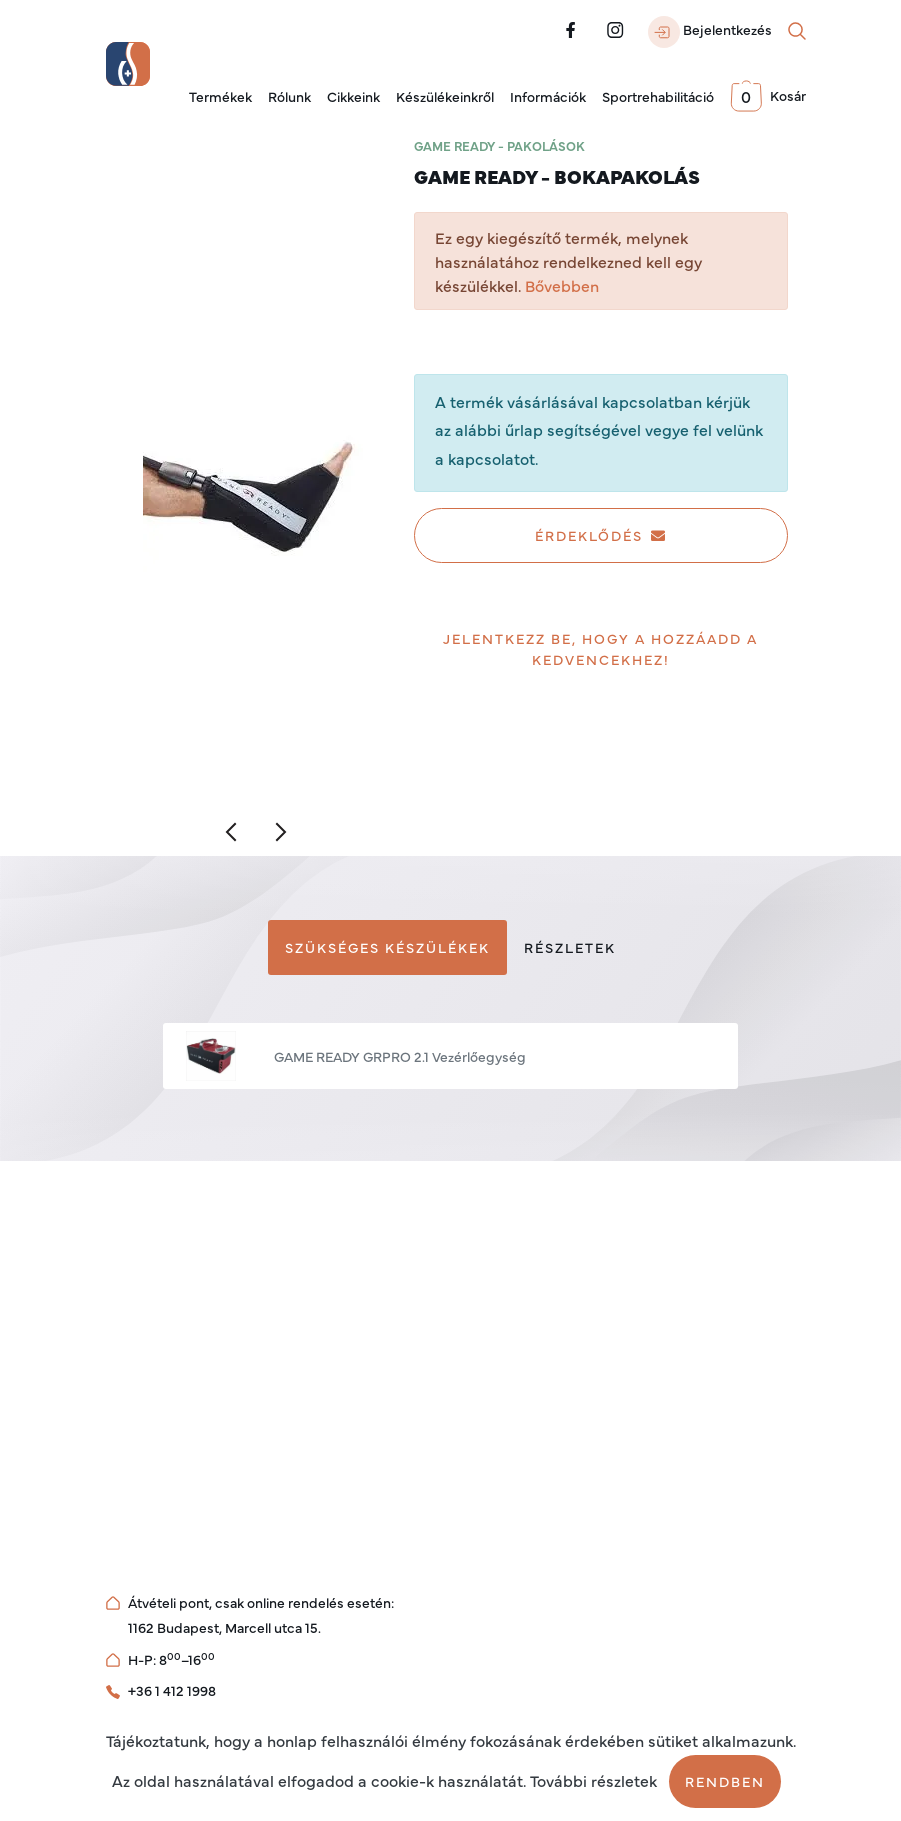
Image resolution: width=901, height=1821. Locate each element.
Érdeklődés (601, 535)
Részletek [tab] (570, 947)
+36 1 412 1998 (172, 1690)
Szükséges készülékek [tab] (387, 947)
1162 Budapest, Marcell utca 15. (224, 1627)
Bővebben (562, 285)
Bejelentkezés (710, 32)
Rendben (725, 1781)
